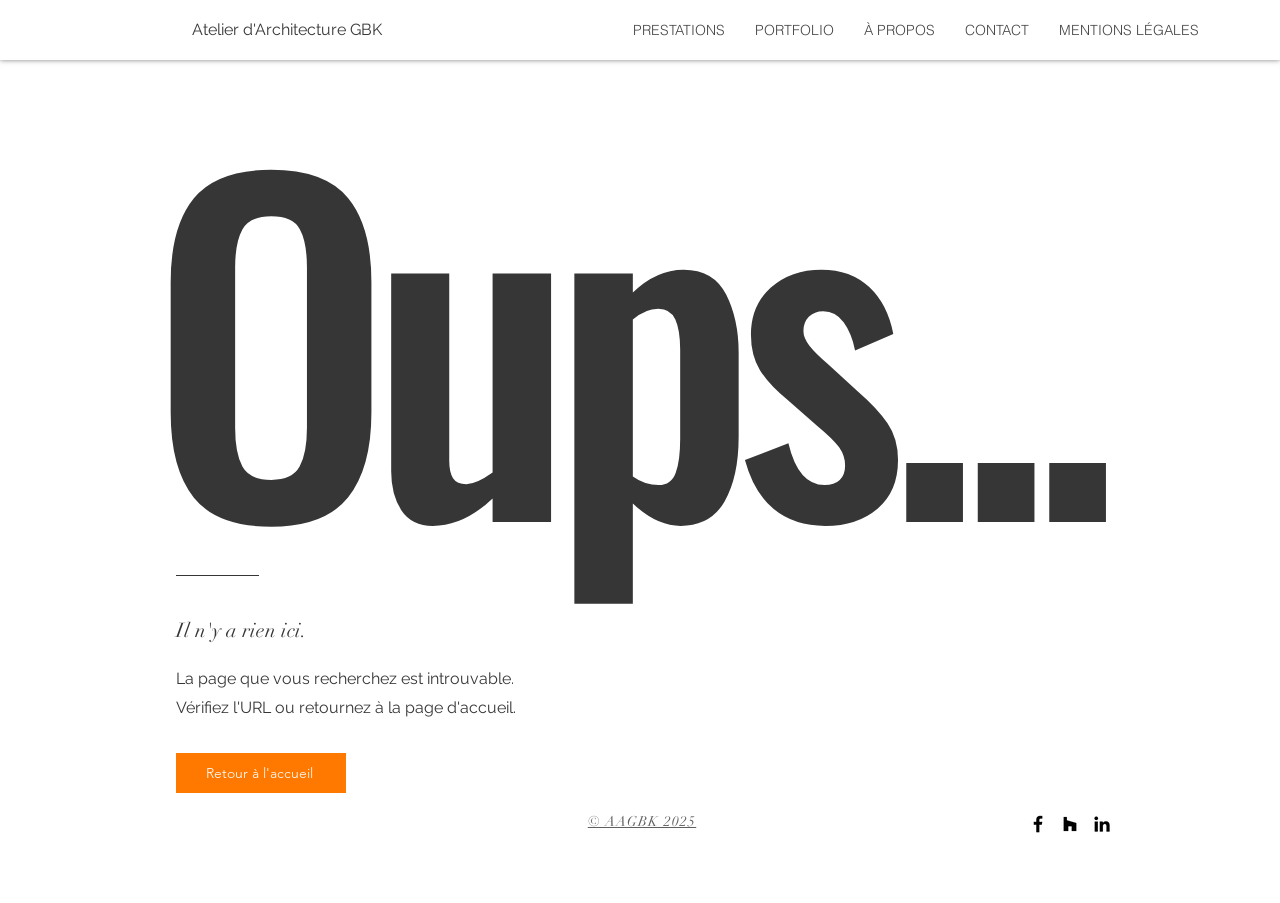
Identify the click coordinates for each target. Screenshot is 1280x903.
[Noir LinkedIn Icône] (1102, 824)
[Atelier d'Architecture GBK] (231, 30)
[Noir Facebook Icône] (1038, 824)
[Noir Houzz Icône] (1070, 824)
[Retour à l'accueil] (261, 773)
